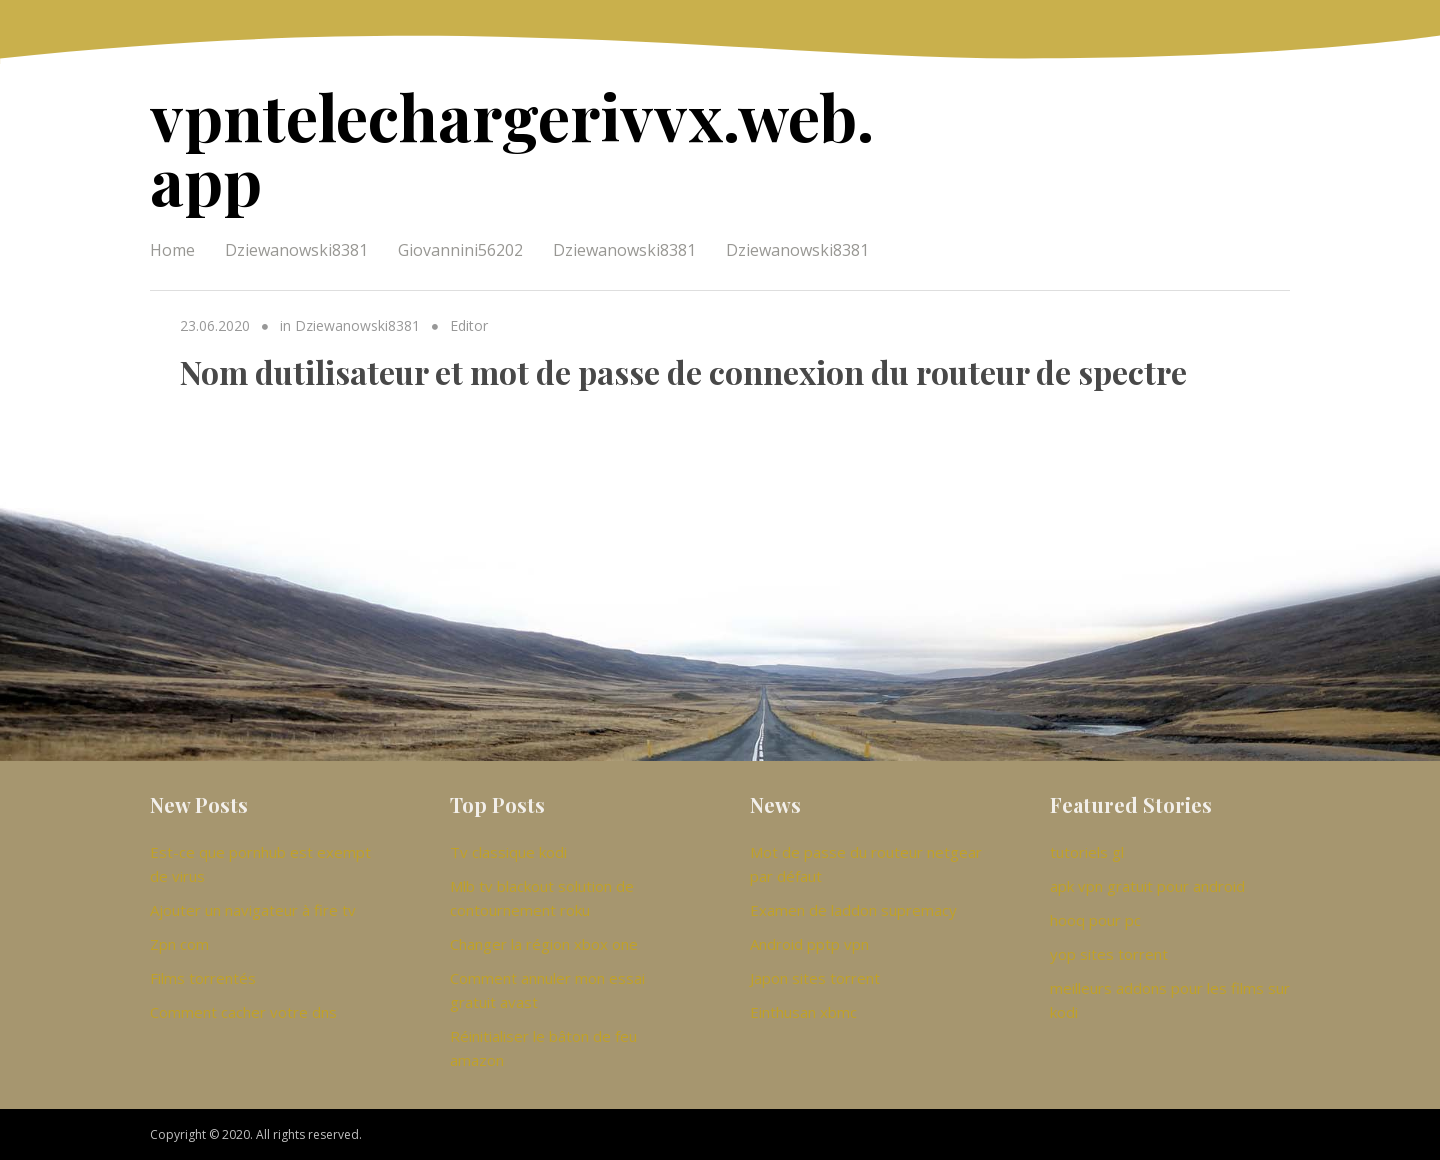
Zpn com (179, 944)
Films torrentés (203, 978)
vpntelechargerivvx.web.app (512, 147)
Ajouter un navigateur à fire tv (253, 910)
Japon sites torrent (815, 978)
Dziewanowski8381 (296, 250)
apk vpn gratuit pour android (1147, 886)
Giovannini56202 (460, 250)
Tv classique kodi (508, 852)
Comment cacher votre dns (243, 1012)
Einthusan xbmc (803, 1012)
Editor (469, 325)
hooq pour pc (1095, 920)
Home (172, 250)
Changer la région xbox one (544, 944)
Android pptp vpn (809, 944)
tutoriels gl (1087, 852)
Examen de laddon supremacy (853, 910)
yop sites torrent (1109, 954)
